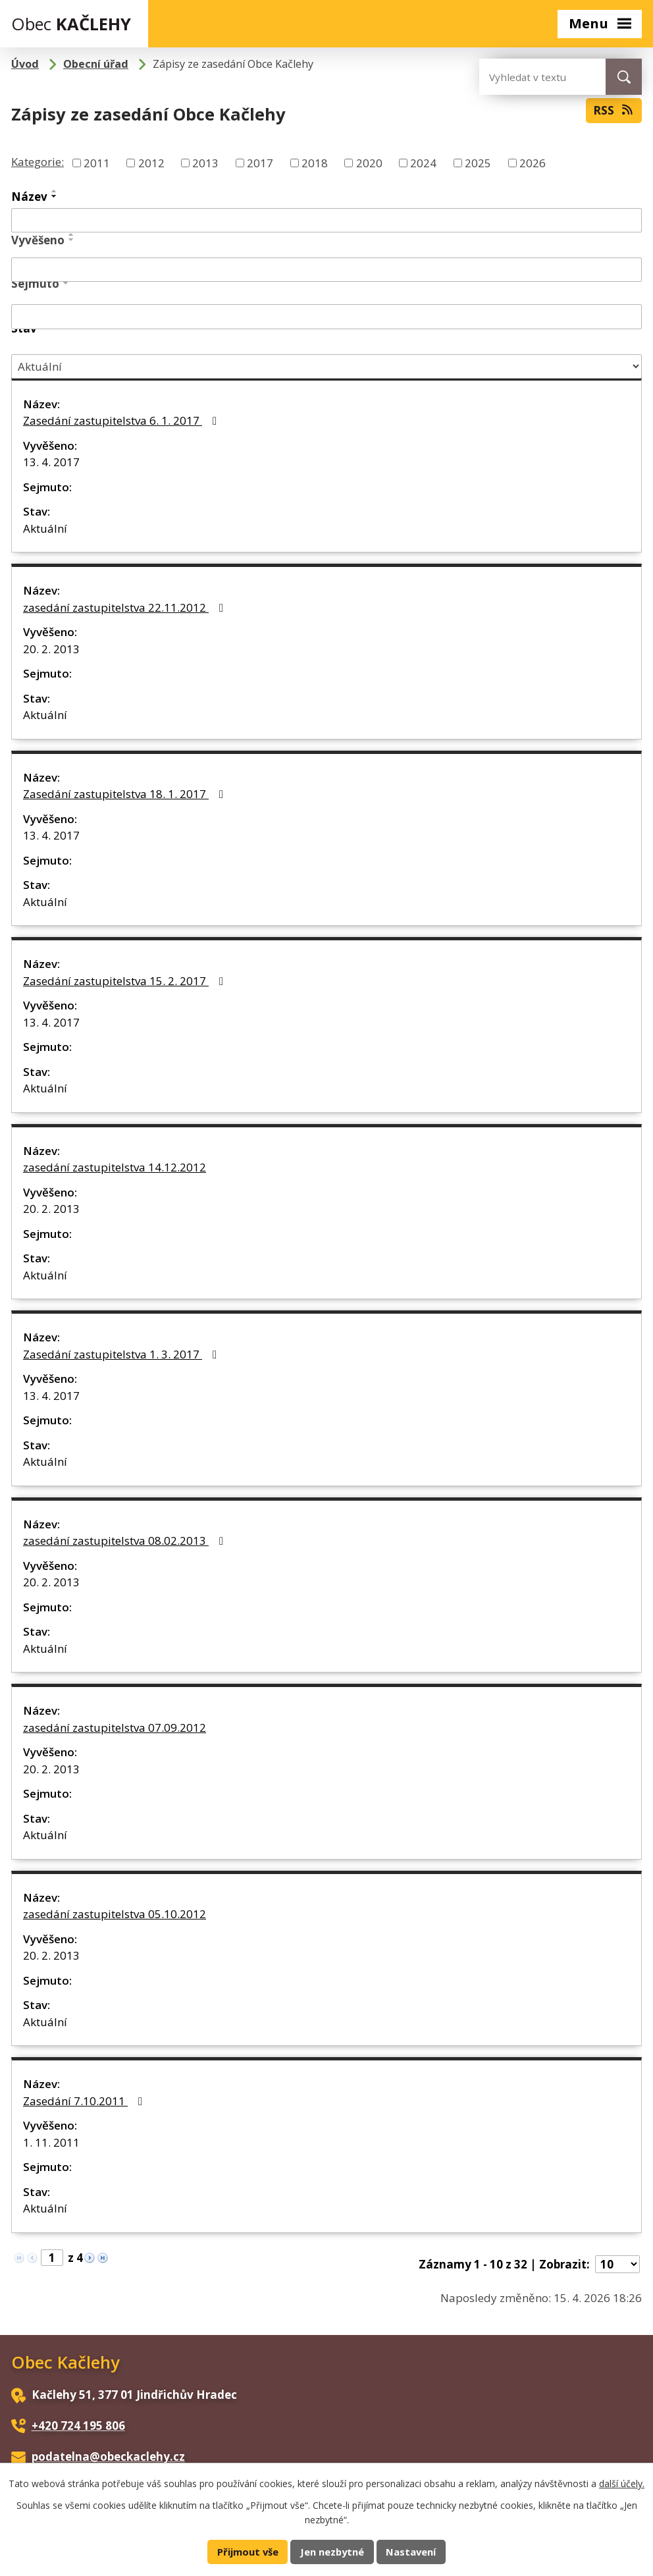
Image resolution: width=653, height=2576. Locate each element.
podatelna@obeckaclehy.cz (108, 2456)
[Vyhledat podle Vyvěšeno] (326, 269)
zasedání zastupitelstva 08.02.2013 (125, 1540)
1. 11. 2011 (51, 2142)
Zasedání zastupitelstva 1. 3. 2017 (122, 1354)
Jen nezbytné (332, 2551)
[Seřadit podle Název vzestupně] (54, 191)
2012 (151, 163)
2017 (260, 163)
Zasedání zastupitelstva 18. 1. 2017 (125, 793)
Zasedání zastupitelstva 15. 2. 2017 (125, 980)
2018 (314, 163)
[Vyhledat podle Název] (326, 220)
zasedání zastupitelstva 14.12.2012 (114, 1167)
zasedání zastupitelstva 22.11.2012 (125, 607)
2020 (369, 163)
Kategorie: (37, 161)
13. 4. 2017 (51, 462)
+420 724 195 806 (78, 2425)
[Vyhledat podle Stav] (326, 366)
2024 (423, 163)
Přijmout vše (247, 2551)
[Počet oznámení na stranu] (617, 2264)
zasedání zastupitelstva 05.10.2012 (114, 1913)
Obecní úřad (95, 64)
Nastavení (411, 2551)
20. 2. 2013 (51, 649)
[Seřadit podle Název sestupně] (54, 196)
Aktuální (45, 528)
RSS (614, 110)
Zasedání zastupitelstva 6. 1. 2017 (122, 420)
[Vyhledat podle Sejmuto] (326, 316)
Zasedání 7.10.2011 (85, 2100)
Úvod (25, 64)
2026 (532, 163)
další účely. (621, 2483)
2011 (97, 163)
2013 (205, 163)
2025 (478, 163)
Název (29, 196)
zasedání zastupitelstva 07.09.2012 (114, 1727)
